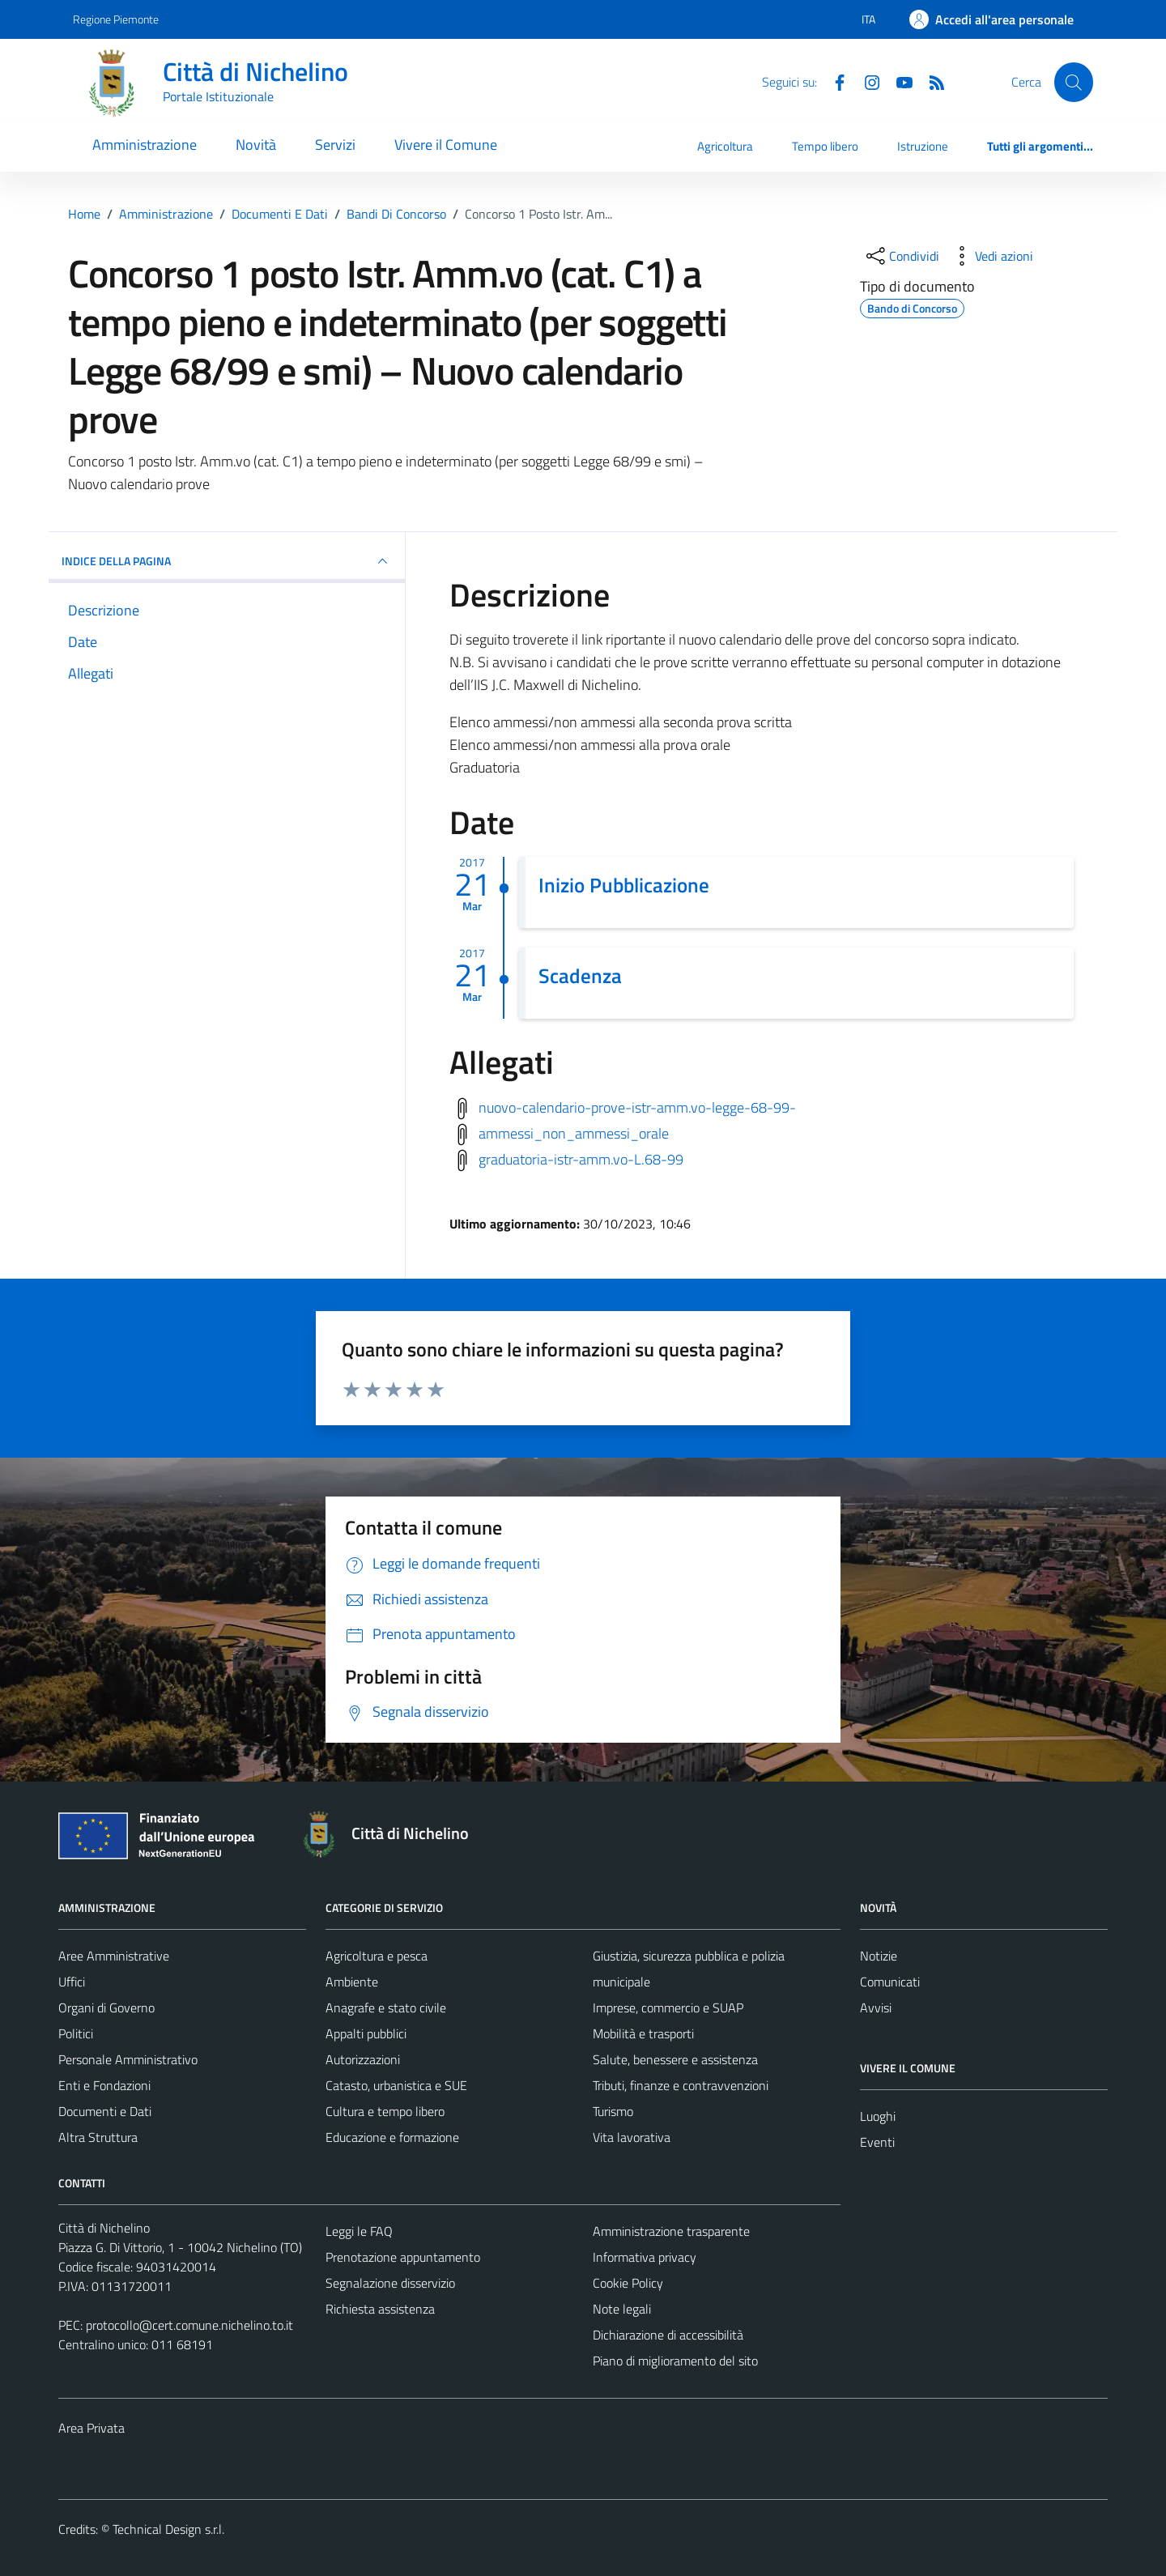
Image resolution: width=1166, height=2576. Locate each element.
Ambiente (352, 1981)
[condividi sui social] (901, 256)
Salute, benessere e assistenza (675, 2059)
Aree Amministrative (113, 1955)
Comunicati (890, 1981)
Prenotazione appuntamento (403, 2257)
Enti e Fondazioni (104, 2085)
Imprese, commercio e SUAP (668, 2007)
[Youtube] (898, 81)
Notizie (878, 1955)
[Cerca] (1073, 81)
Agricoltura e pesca (377, 1955)
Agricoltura (725, 146)
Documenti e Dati (104, 2111)
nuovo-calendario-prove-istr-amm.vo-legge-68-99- (637, 1107)
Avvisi (876, 2007)
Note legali (622, 2308)
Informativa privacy (644, 2257)
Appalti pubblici (366, 2033)
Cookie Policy (628, 2283)
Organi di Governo (106, 2007)
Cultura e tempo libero (385, 2111)
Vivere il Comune (445, 144)
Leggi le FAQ (359, 2231)
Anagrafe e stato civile (386, 2007)
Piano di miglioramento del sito (675, 2360)
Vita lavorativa (631, 2137)
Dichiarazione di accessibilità (668, 2334)
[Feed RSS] (930, 81)
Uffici (71, 1981)
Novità (256, 144)
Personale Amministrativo (128, 2059)
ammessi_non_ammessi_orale (574, 1133)
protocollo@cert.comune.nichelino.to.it (189, 2325)
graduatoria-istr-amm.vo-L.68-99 (581, 1159)
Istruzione (922, 146)
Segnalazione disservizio (390, 2283)
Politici (75, 2033)
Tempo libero (825, 146)
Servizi (335, 144)
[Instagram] (865, 81)
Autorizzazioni (363, 2059)
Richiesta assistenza (380, 2308)
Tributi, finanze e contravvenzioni (680, 2085)
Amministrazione (144, 144)
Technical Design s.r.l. (168, 2529)
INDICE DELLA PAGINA (227, 561)
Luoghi (878, 2116)
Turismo (613, 2111)
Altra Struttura (98, 2137)
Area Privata (91, 2428)
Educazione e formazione (392, 2137)
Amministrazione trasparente (671, 2231)
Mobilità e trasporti (643, 2033)
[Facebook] (833, 81)
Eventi (877, 2142)
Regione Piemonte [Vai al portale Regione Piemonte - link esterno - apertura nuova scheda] (116, 19)
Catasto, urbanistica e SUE (396, 2085)
